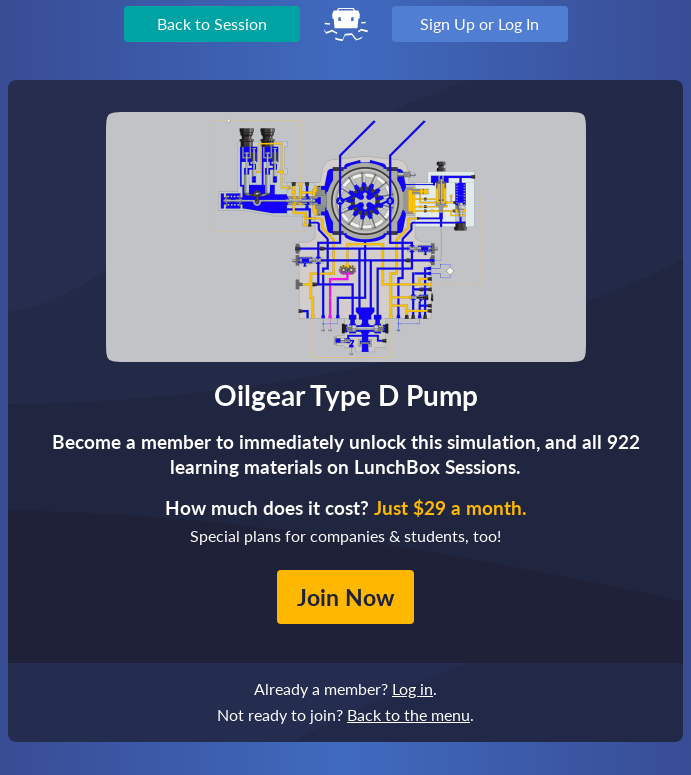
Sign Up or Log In (479, 23)
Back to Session (212, 23)
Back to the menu (408, 714)
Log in (412, 688)
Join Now (345, 597)
